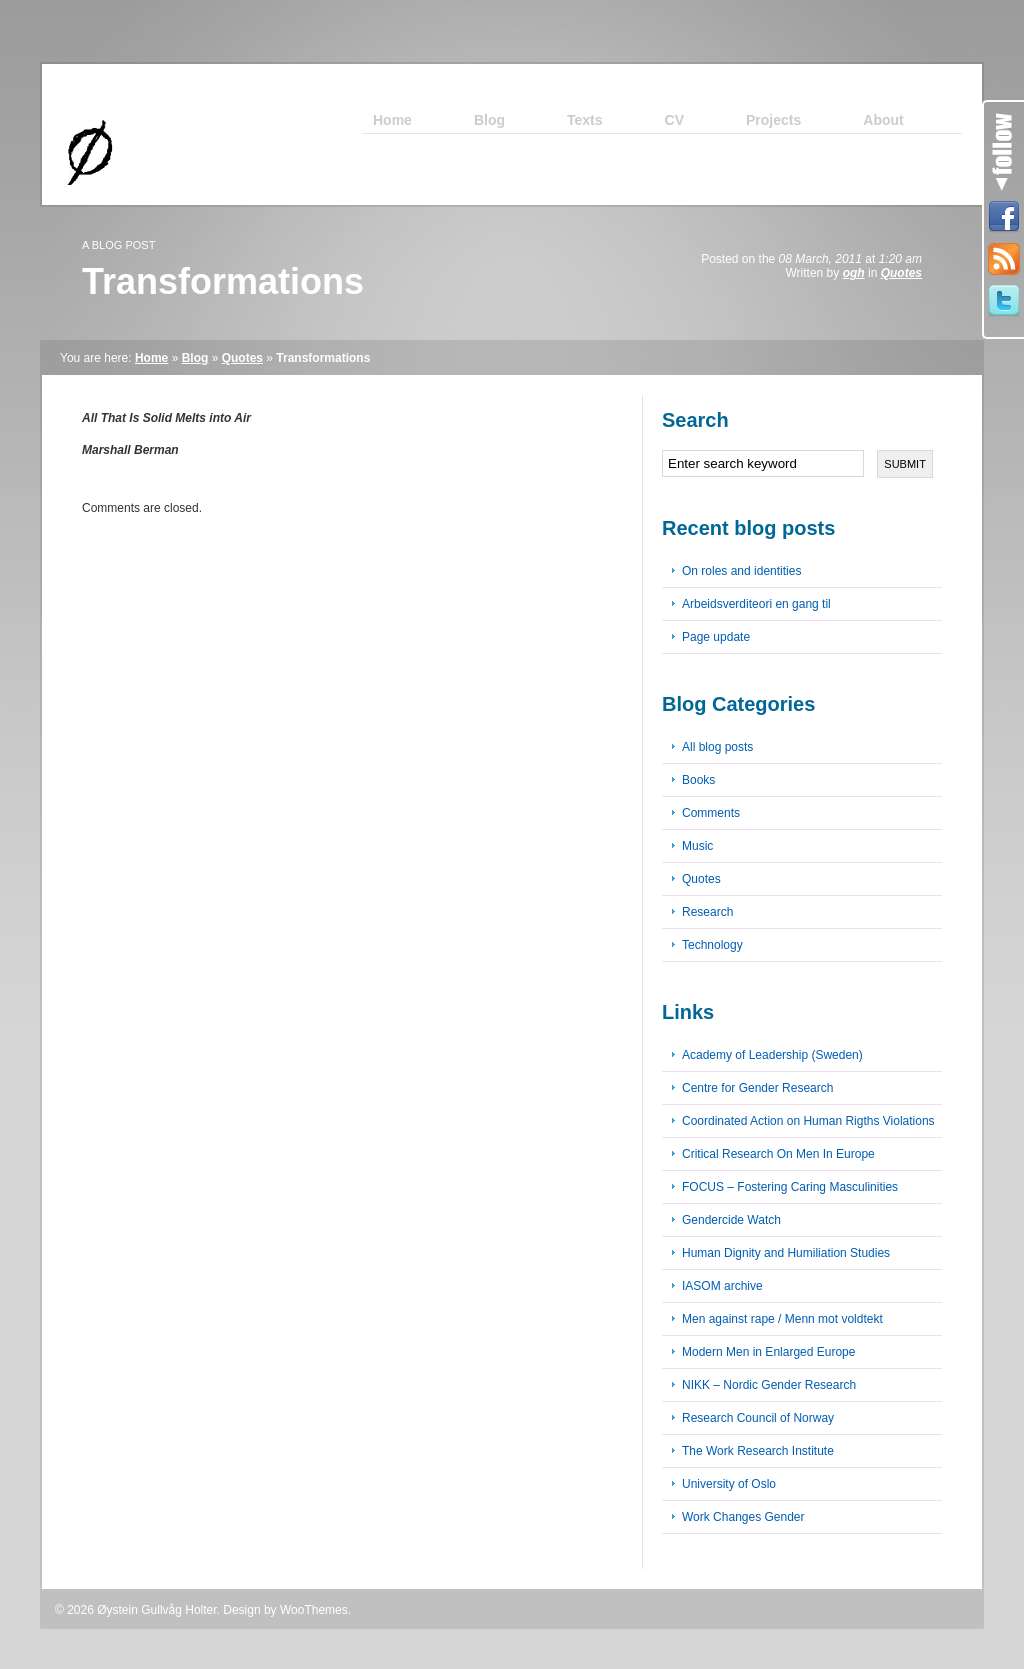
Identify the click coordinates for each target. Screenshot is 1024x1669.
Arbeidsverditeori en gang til (756, 604)
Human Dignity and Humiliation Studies (786, 1253)
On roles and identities (741, 571)
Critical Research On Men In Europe (778, 1154)
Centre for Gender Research (757, 1088)
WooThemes (314, 1610)
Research (707, 912)
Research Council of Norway (758, 1418)
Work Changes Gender (743, 1517)
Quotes (901, 273)
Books (698, 780)
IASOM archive (722, 1286)
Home (151, 358)
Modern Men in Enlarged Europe (768, 1352)
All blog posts (717, 747)
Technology (712, 945)
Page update (716, 637)
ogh (854, 273)
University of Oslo (729, 1484)
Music (697, 846)
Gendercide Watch (731, 1220)
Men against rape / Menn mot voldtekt (782, 1319)
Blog (195, 358)
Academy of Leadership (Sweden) (772, 1055)
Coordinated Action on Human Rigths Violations (808, 1121)
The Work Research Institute (758, 1451)
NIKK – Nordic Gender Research (769, 1385)
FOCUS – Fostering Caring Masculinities (790, 1187)
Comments (711, 813)
